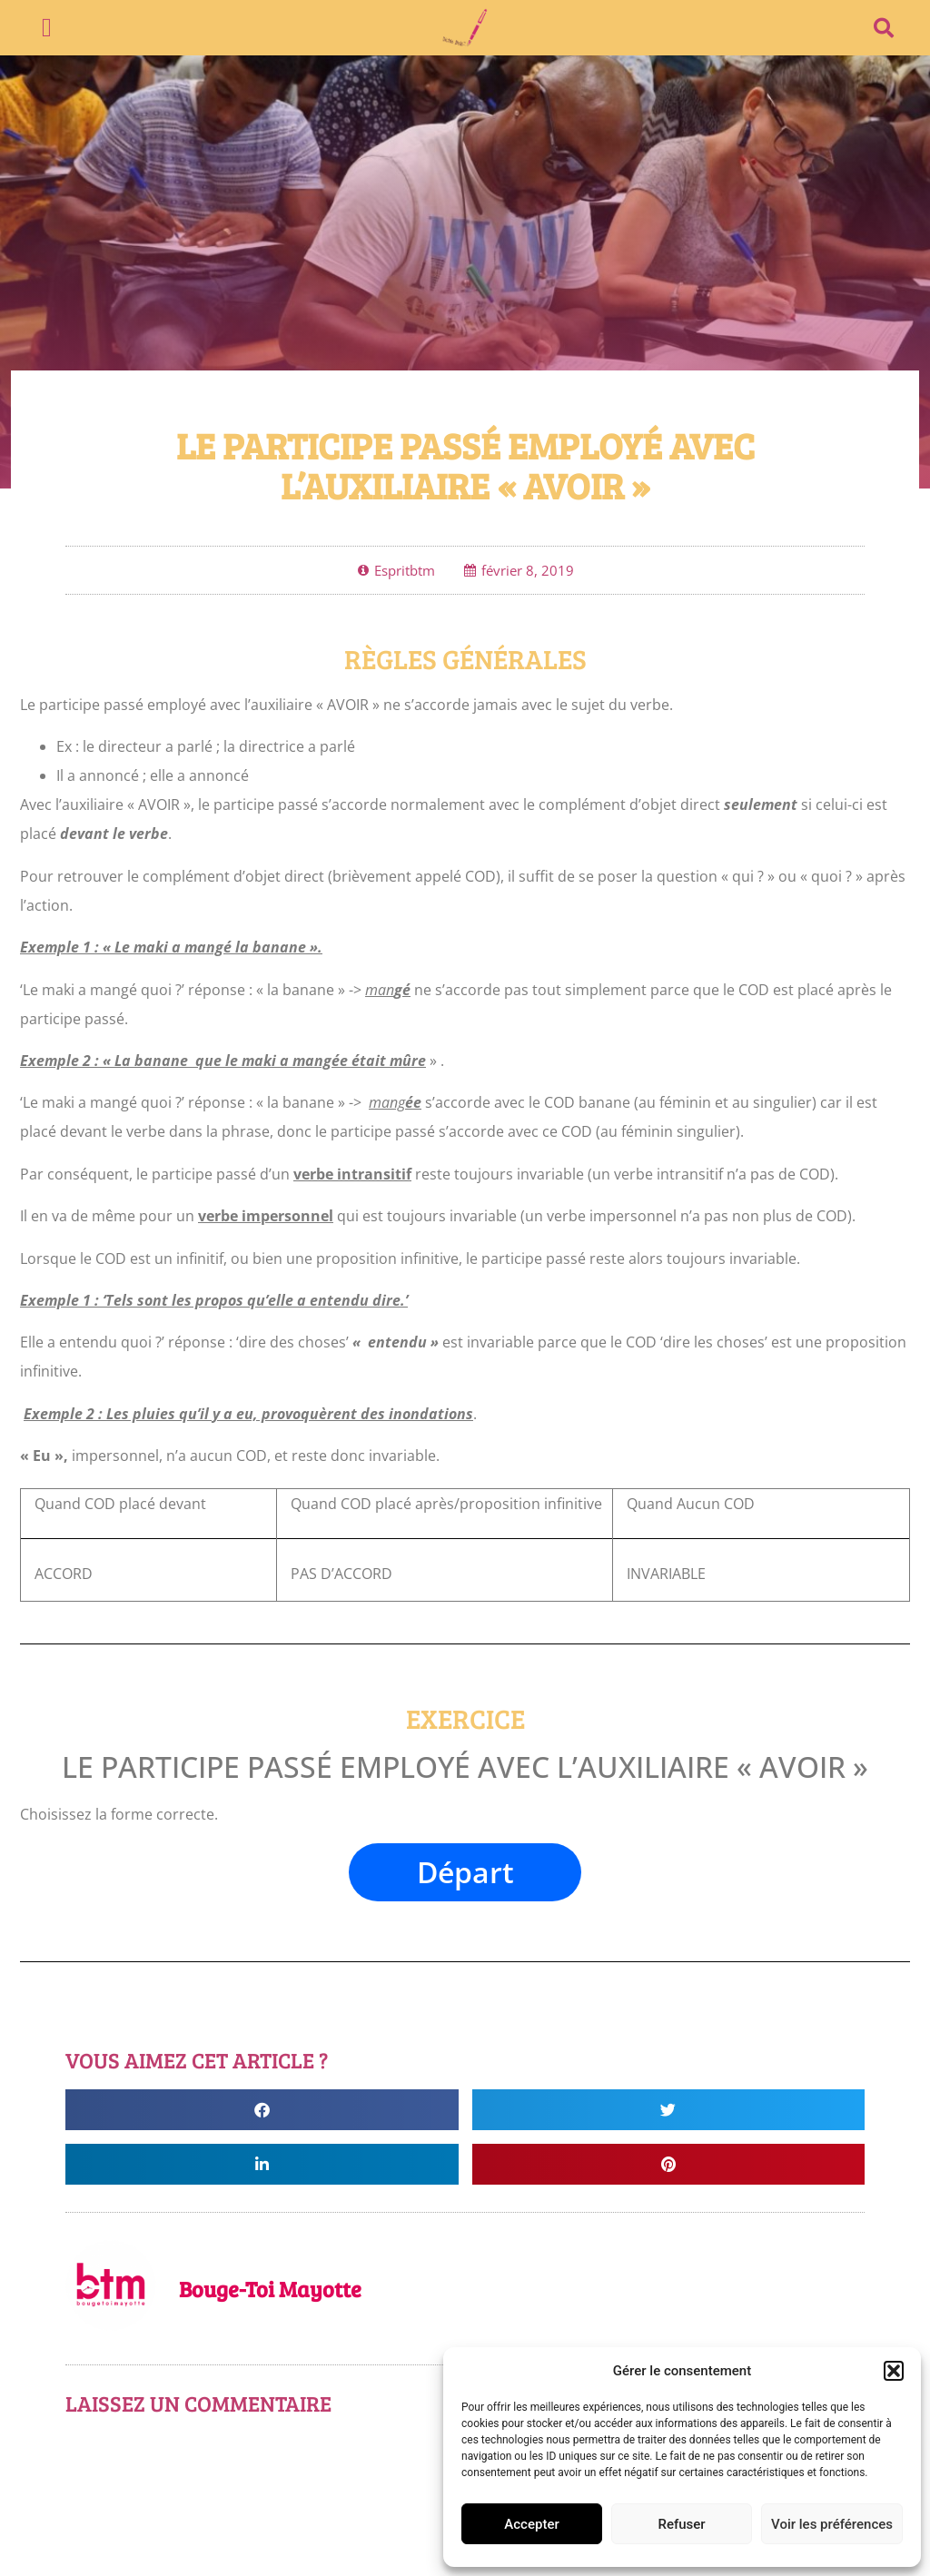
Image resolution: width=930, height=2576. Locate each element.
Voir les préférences (832, 2524)
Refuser (681, 2524)
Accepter (531, 2524)
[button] (894, 2371)
